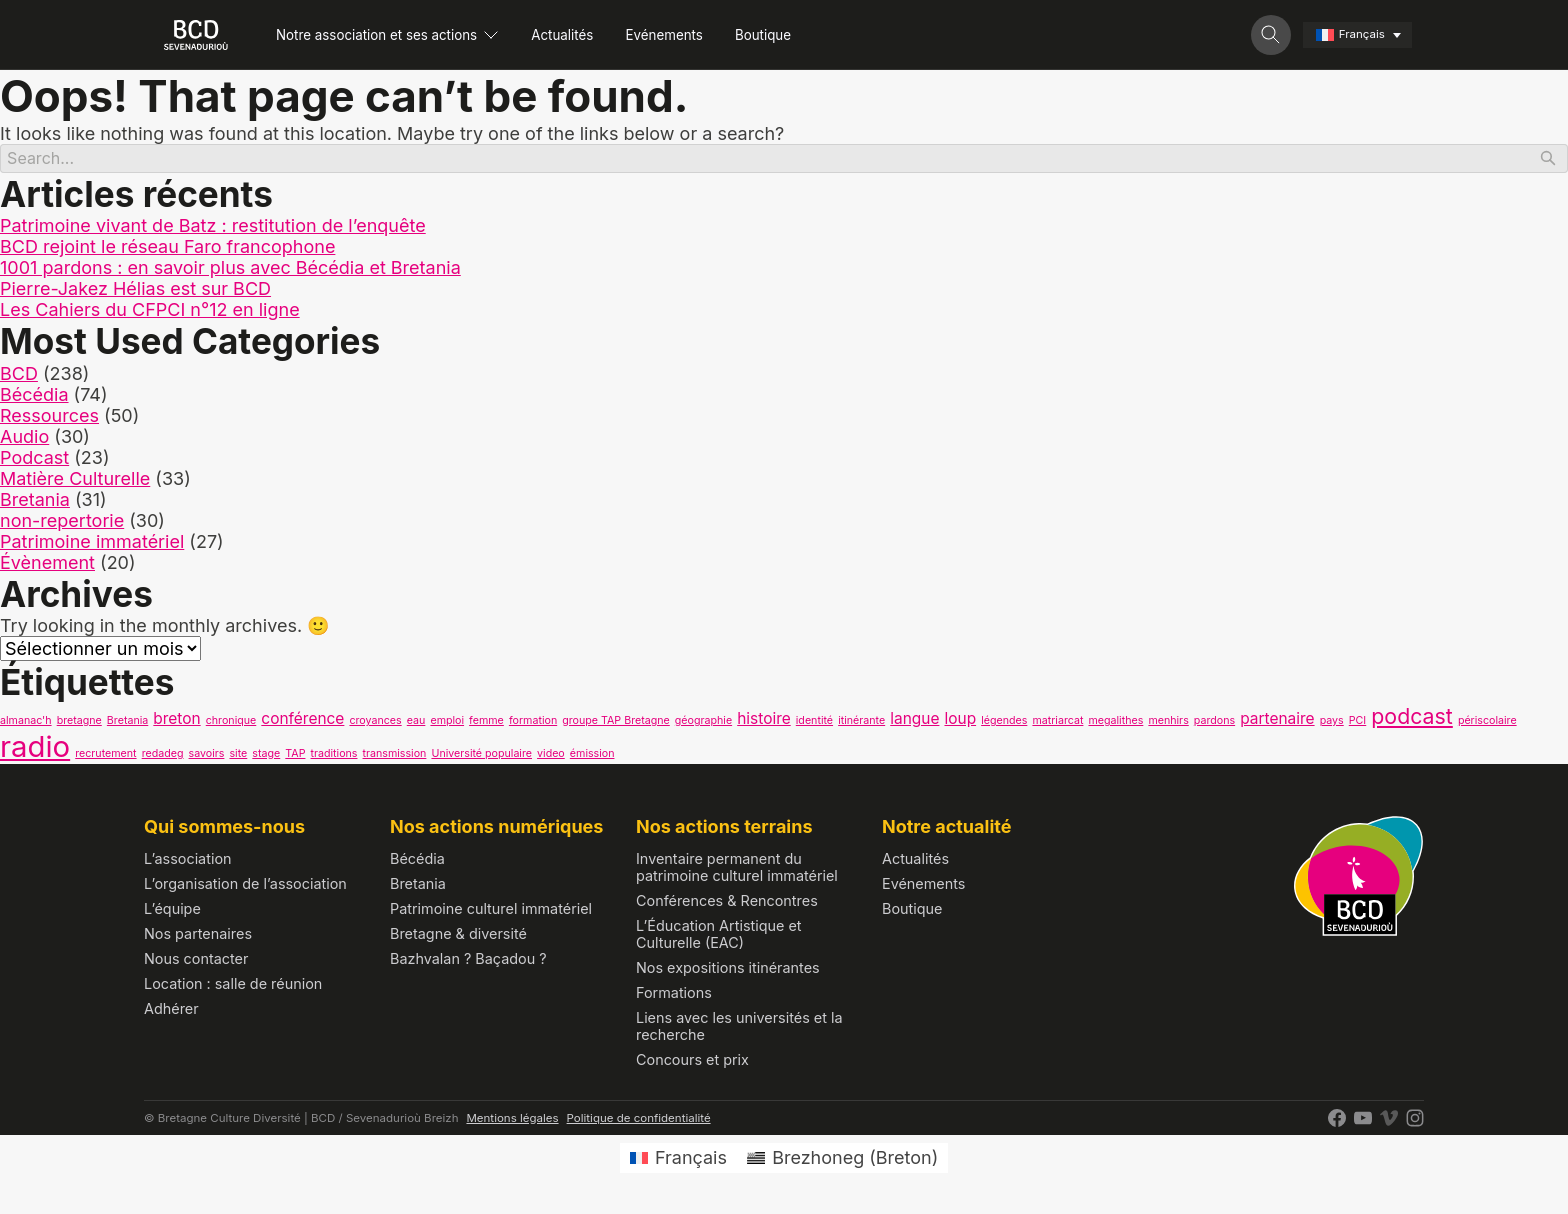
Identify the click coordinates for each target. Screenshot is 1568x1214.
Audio (24, 439)
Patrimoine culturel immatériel (491, 911)
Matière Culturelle (75, 481)
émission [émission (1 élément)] (592, 756)
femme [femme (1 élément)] (486, 723)
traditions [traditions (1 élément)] (334, 756)
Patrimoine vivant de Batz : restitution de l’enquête (213, 229)
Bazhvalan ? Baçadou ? (468, 961)
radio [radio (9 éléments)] (35, 749)
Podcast (34, 460)
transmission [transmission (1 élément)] (395, 756)
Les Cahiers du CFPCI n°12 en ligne (150, 313)
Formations (674, 995)
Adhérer (171, 1011)
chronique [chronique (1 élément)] (231, 723)
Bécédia (34, 397)
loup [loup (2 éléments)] (960, 721)
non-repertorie (62, 523)
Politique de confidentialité (639, 1121)
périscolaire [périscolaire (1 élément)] (1487, 723)
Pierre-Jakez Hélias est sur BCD (135, 292)
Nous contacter (196, 961)
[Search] (784, 160)
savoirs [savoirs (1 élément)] (207, 756)
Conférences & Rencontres (727, 903)
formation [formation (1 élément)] (533, 723)
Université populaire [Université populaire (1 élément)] (481, 756)
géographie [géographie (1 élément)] (703, 723)
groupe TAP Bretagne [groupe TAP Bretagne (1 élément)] (616, 723)
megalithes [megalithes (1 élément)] (1115, 723)
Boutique (819, 35)
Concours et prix (692, 1062)
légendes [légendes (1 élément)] (1004, 723)
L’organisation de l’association (245, 886)
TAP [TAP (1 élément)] (295, 756)
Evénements (707, 35)
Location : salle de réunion (233, 986)
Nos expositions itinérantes (728, 970)
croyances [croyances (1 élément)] (375, 723)
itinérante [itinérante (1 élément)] (861, 723)
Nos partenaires (198, 936)
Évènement (47, 565)
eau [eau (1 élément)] (416, 723)
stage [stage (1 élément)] (266, 756)
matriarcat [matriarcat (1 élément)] (1057, 723)
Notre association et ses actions (399, 35)
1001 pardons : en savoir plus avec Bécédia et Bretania (230, 271)
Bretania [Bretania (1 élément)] (127, 723)
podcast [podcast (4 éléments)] (1412, 719)
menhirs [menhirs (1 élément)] (1168, 723)
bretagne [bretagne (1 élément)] (79, 723)
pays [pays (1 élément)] (1332, 723)
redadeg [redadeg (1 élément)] (163, 756)
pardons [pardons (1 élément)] (1214, 723)
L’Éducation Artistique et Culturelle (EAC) (719, 937)
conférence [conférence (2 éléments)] (302, 721)
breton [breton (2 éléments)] (176, 721)
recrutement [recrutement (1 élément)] (105, 756)
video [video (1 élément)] (551, 756)
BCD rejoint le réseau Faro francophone (167, 250)
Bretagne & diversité (458, 936)
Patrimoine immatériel (92, 544)
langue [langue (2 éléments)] (914, 721)
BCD (19, 376)
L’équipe (172, 911)
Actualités (592, 35)
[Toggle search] (1271, 35)
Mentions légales (512, 1121)
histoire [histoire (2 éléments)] (764, 721)
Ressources (49, 418)
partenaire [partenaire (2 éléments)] (1277, 721)
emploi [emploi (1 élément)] (447, 723)
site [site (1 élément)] (238, 756)
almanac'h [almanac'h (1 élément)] (26, 723)
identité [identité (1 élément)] (814, 723)
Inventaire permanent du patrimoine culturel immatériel (737, 870)
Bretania (35, 502)
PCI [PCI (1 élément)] (1357, 723)
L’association (188, 861)
